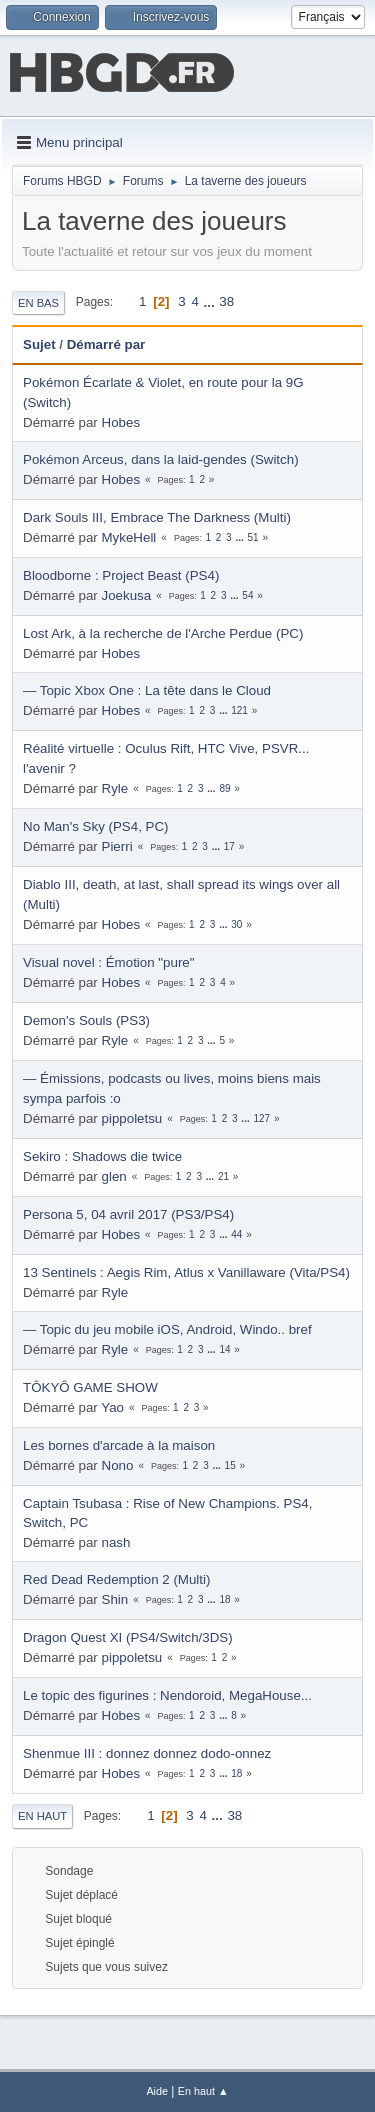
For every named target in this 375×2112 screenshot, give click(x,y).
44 (236, 1234)
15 (230, 1465)
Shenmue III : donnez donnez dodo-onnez (147, 1753)
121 (239, 710)
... (211, 301)
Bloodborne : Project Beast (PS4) (121, 575)
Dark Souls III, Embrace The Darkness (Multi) (157, 517)
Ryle (115, 788)
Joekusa (127, 595)
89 (224, 788)
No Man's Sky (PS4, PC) (96, 826)
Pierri (117, 846)
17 (229, 846)
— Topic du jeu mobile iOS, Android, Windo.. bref (167, 1329)
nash (116, 1542)
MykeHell (129, 537)
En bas (38, 303)
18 (224, 1599)
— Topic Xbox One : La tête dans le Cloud (147, 690)
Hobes (121, 422)
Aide (157, 2091)
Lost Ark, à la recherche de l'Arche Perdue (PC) (163, 633)
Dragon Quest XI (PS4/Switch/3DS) (128, 1637)
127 (261, 1118)
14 (224, 1349)
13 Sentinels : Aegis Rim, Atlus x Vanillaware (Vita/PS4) (186, 1272)
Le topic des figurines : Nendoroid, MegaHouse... (167, 1695)
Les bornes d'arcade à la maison (119, 1445)
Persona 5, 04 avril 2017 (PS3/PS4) (128, 1214)
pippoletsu (132, 1118)
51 (253, 537)
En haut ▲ (203, 2091)
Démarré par (106, 344)
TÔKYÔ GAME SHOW (90, 1387)
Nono (118, 1465)
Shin (115, 1599)
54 (247, 595)
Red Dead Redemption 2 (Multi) (116, 1579)
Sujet (39, 344)
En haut (42, 1816)
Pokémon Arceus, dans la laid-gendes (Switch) (161, 459)
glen (114, 1176)
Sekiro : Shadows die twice (102, 1156)
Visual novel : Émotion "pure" (108, 962)
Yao (112, 1407)
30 (236, 924)
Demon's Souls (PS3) (86, 1020)
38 (226, 301)
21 (223, 1176)
